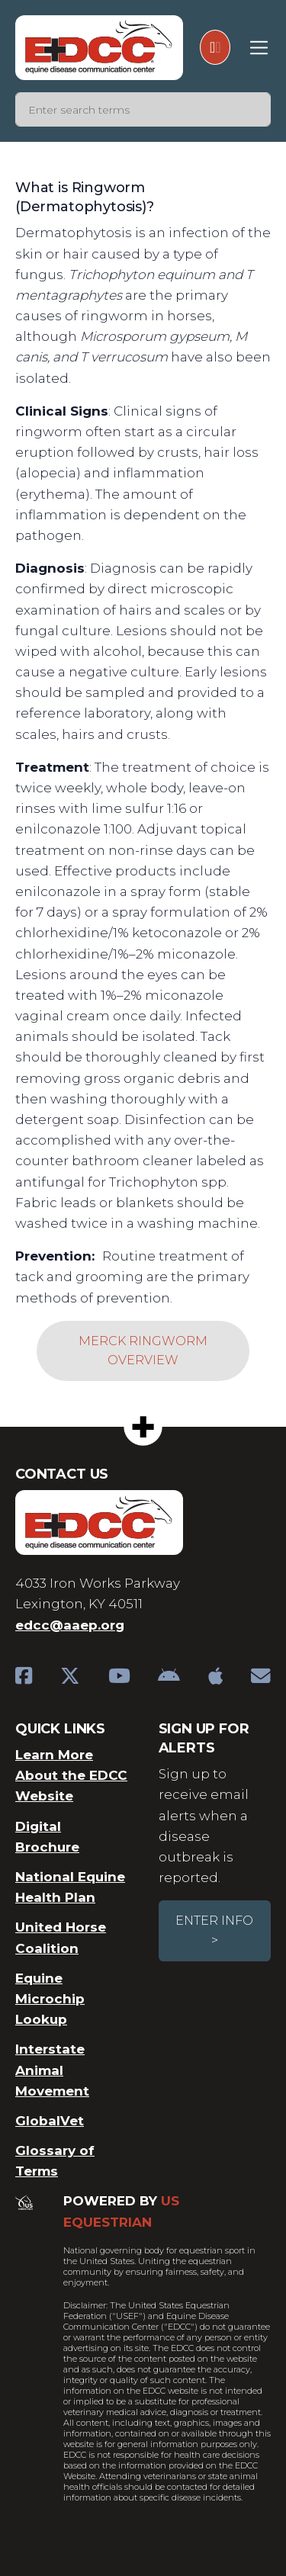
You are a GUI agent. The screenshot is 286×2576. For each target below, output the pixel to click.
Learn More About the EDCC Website (71, 1775)
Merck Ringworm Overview (143, 1351)
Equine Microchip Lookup (50, 1999)
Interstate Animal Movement (52, 2069)
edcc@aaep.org (69, 1625)
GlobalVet (49, 2120)
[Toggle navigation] (259, 47)
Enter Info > (214, 1930)
